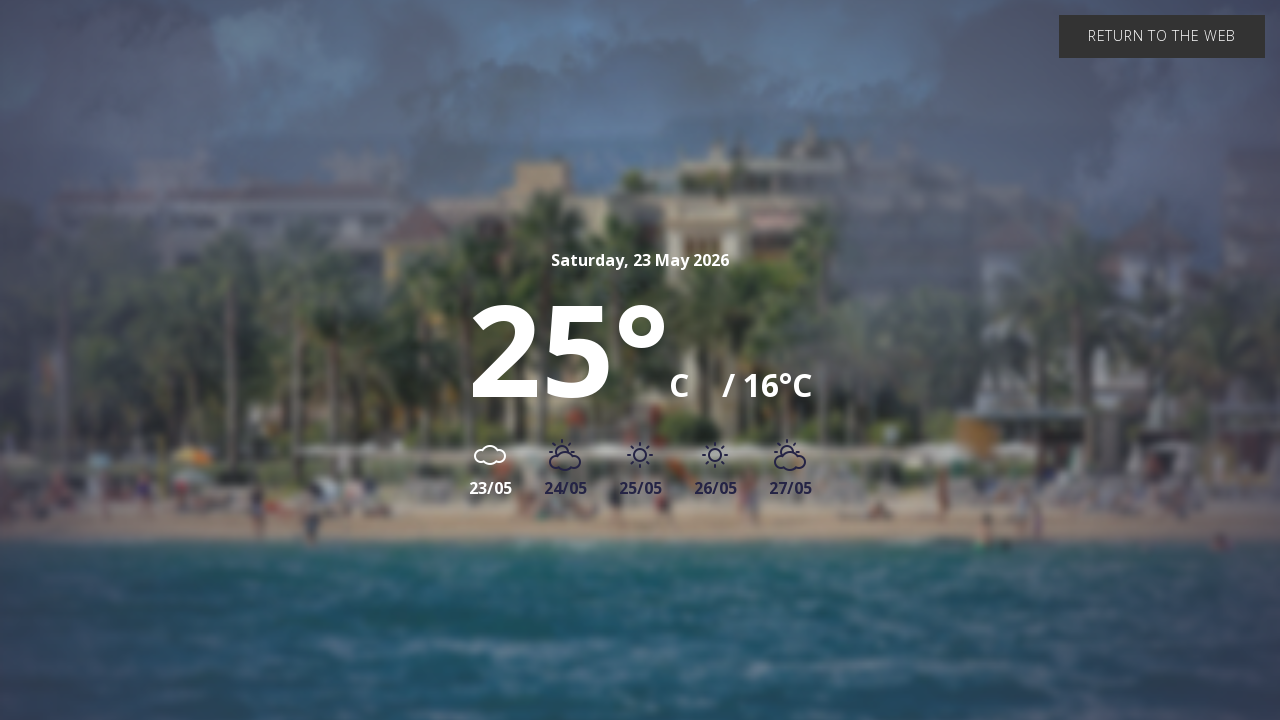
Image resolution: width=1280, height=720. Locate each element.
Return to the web (1162, 35)
